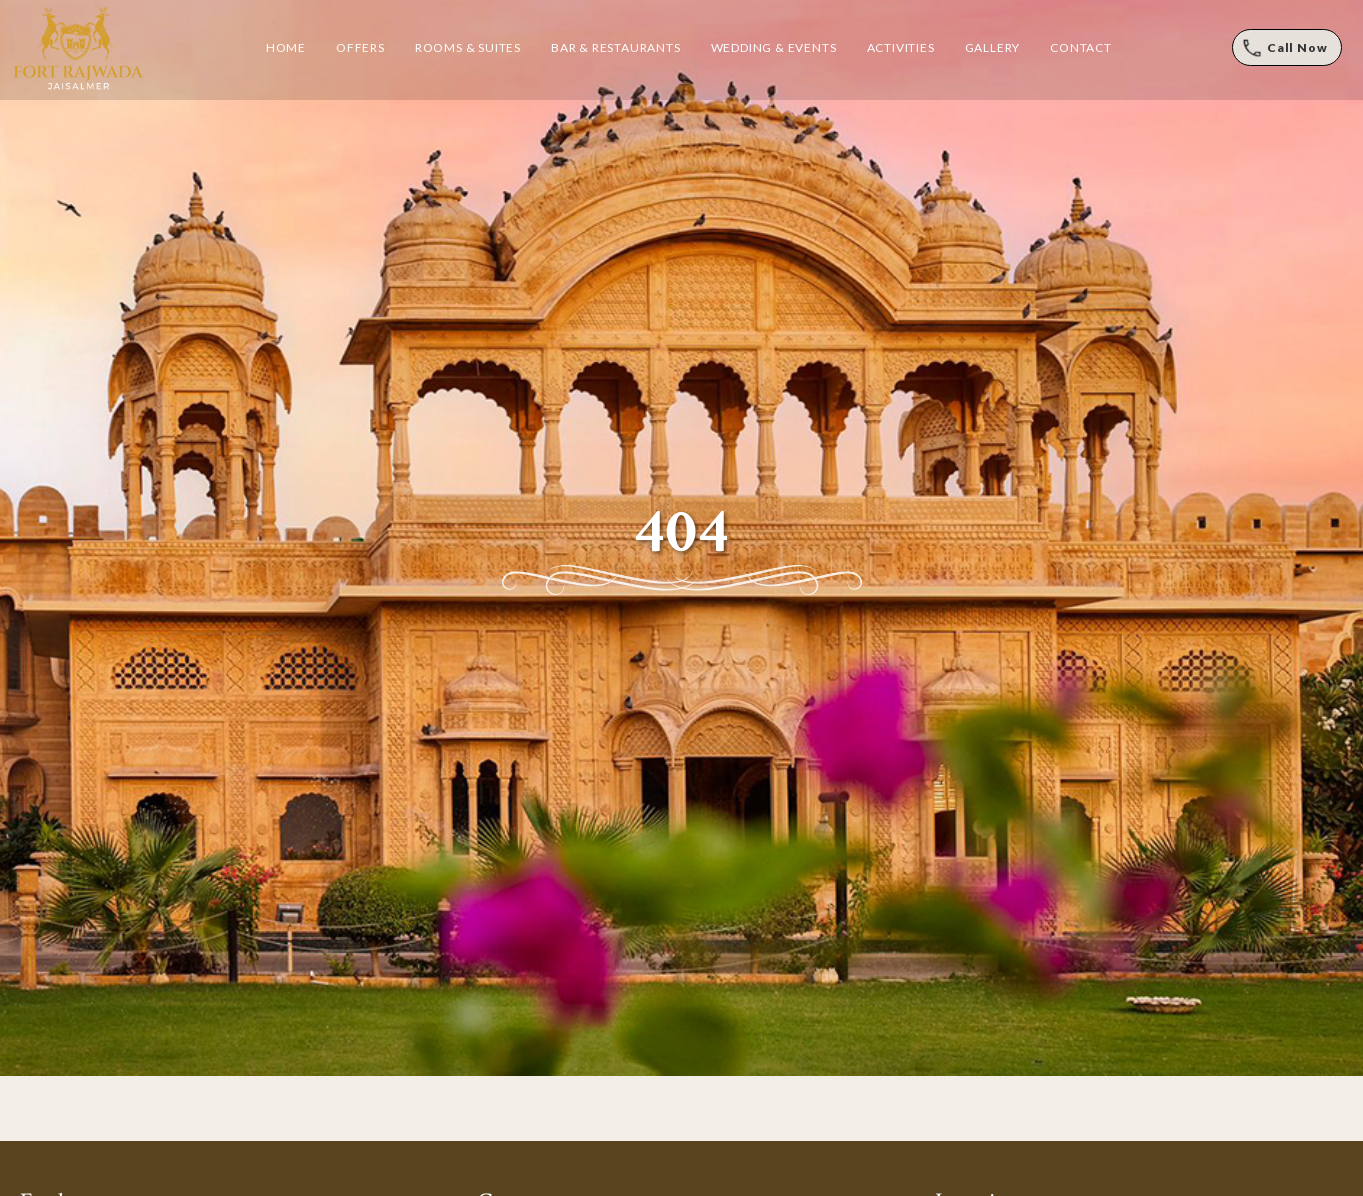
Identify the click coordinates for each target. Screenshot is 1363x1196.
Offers (360, 47)
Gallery (993, 47)
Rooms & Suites (468, 47)
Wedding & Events (774, 47)
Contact (1081, 47)
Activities (901, 47)
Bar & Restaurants (616, 47)
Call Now (1297, 47)
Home (286, 47)
